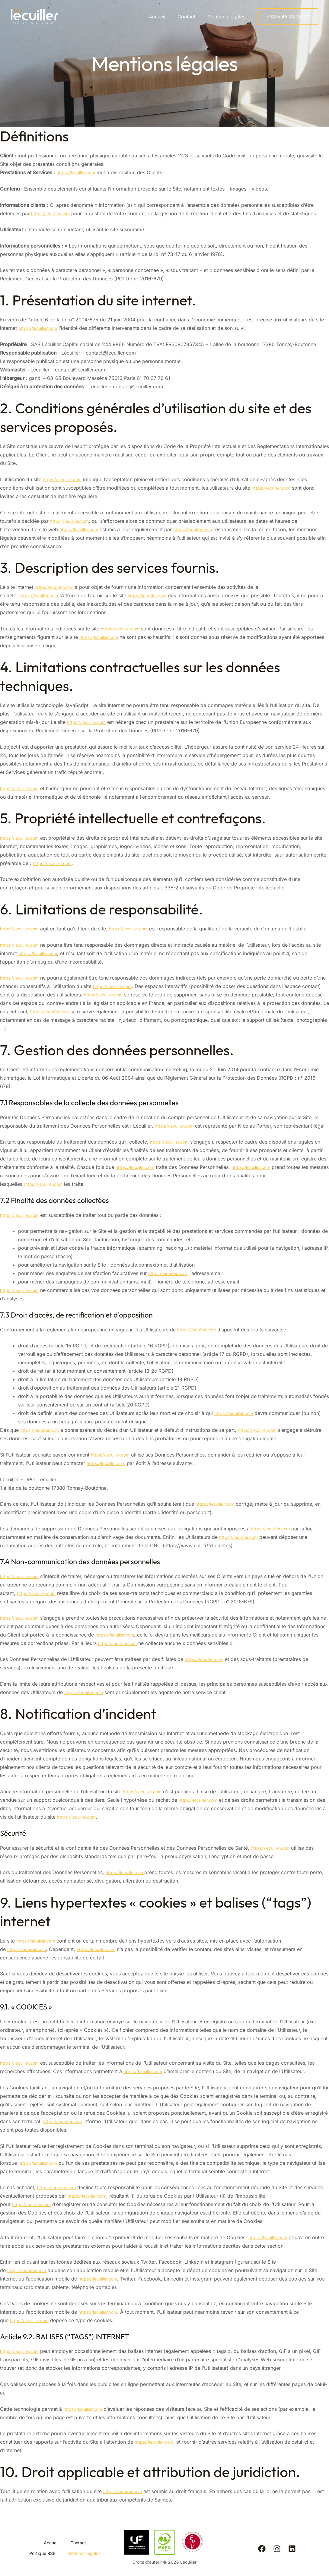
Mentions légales (228, 17)
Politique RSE (65, 2548)
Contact (190, 17)
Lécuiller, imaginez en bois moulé (65, 16)
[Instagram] (277, 2548)
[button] (287, 16)
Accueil (163, 17)
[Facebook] (262, 2548)
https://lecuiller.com (78, 172)
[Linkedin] (292, 2548)
